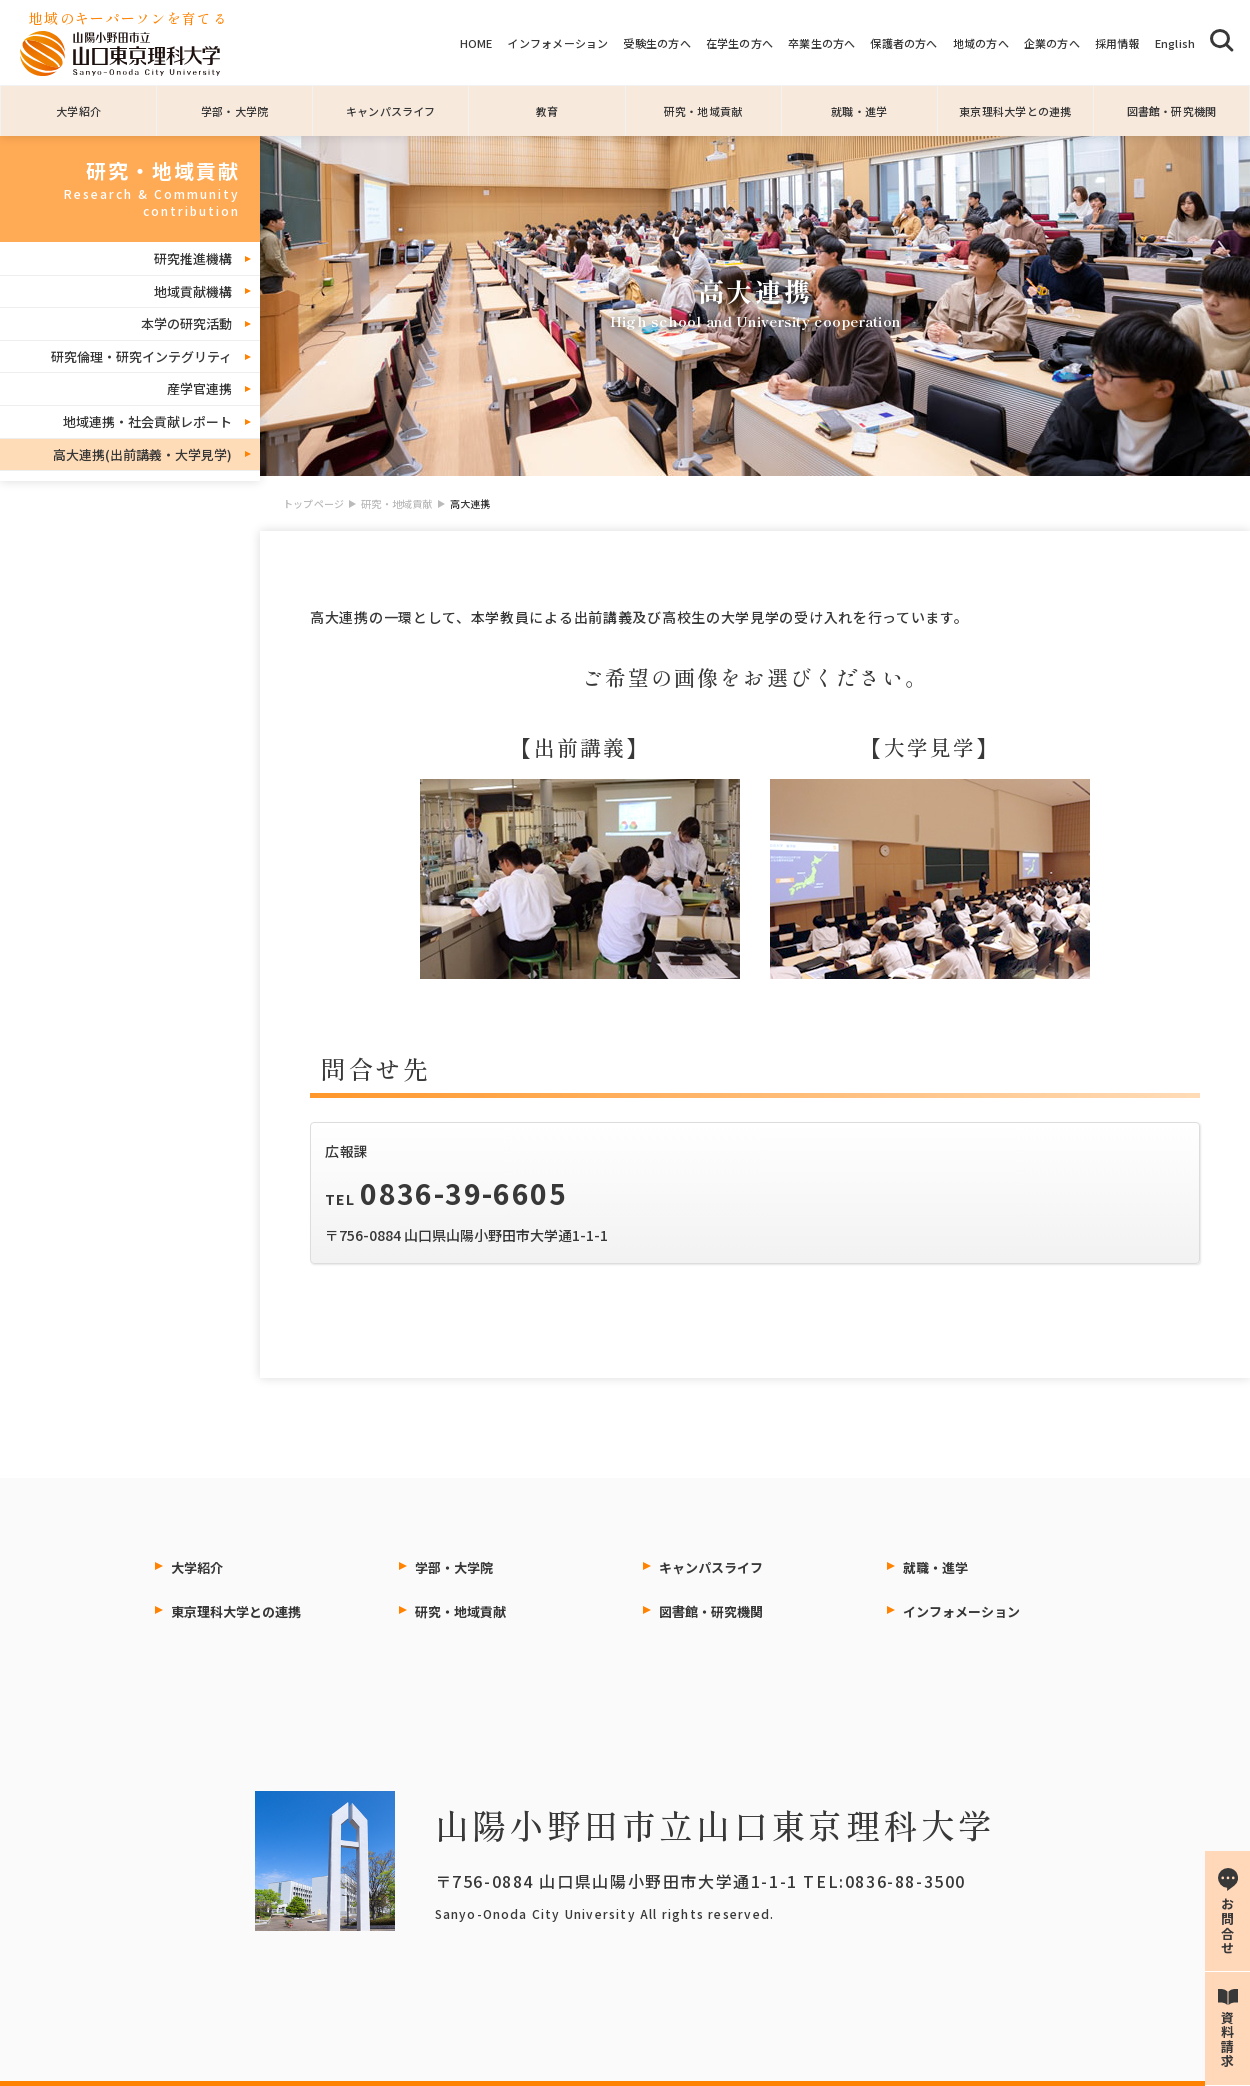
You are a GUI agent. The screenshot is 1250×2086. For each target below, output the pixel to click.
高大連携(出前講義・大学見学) (142, 454)
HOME (476, 43)
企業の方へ (1052, 43)
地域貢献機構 (193, 291)
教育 (547, 111)
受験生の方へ (656, 43)
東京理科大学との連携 (1015, 111)
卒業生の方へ (821, 43)
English (1175, 43)
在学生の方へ (739, 43)
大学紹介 (78, 111)
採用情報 (1117, 43)
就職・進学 (859, 111)
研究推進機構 (193, 258)
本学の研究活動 (186, 323)
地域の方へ (981, 43)
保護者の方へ (903, 43)
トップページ (313, 503)
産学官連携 (199, 388)
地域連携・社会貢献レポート (147, 421)
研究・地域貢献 (703, 111)
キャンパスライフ (391, 111)
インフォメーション (557, 43)
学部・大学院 (234, 111)
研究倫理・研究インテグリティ (141, 356)
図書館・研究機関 (1172, 111)
